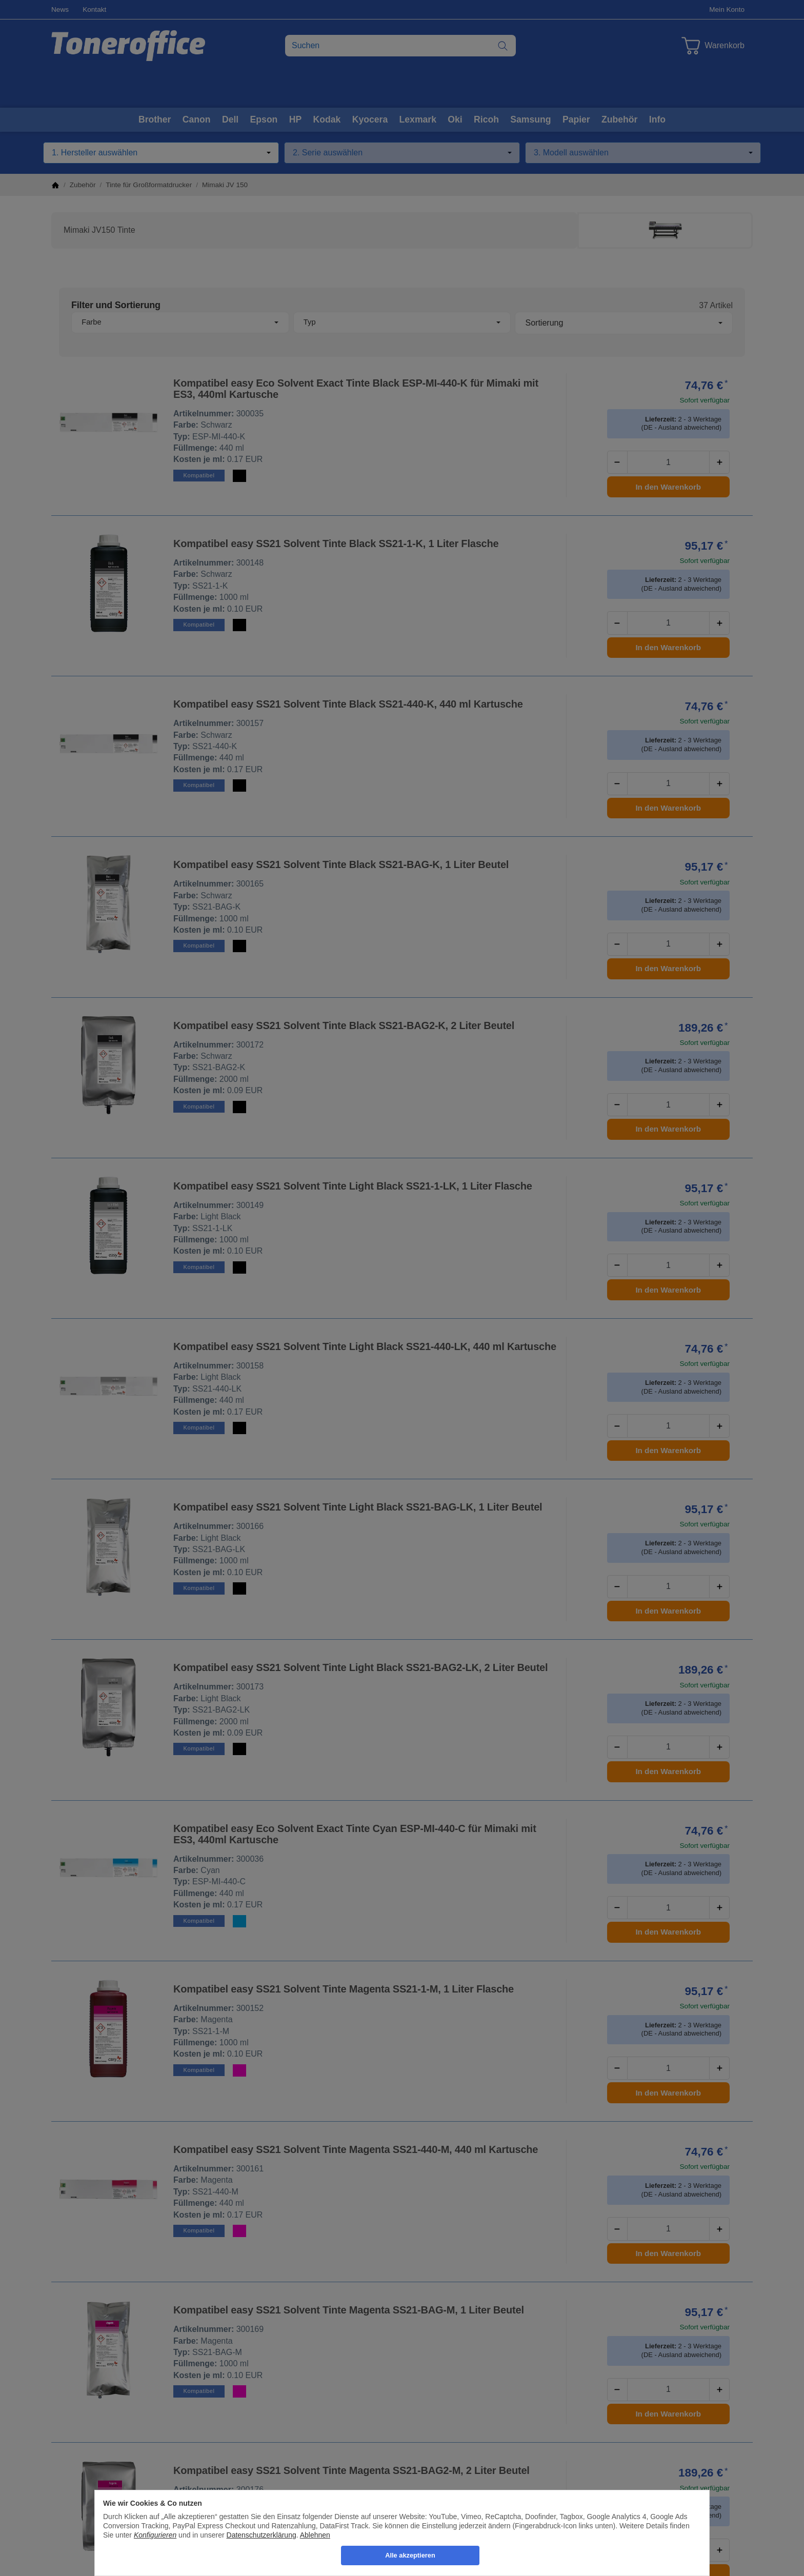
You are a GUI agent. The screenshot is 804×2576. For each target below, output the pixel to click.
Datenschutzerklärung (261, 2535)
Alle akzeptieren (410, 2555)
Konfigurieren (155, 2535)
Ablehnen (315, 2535)
